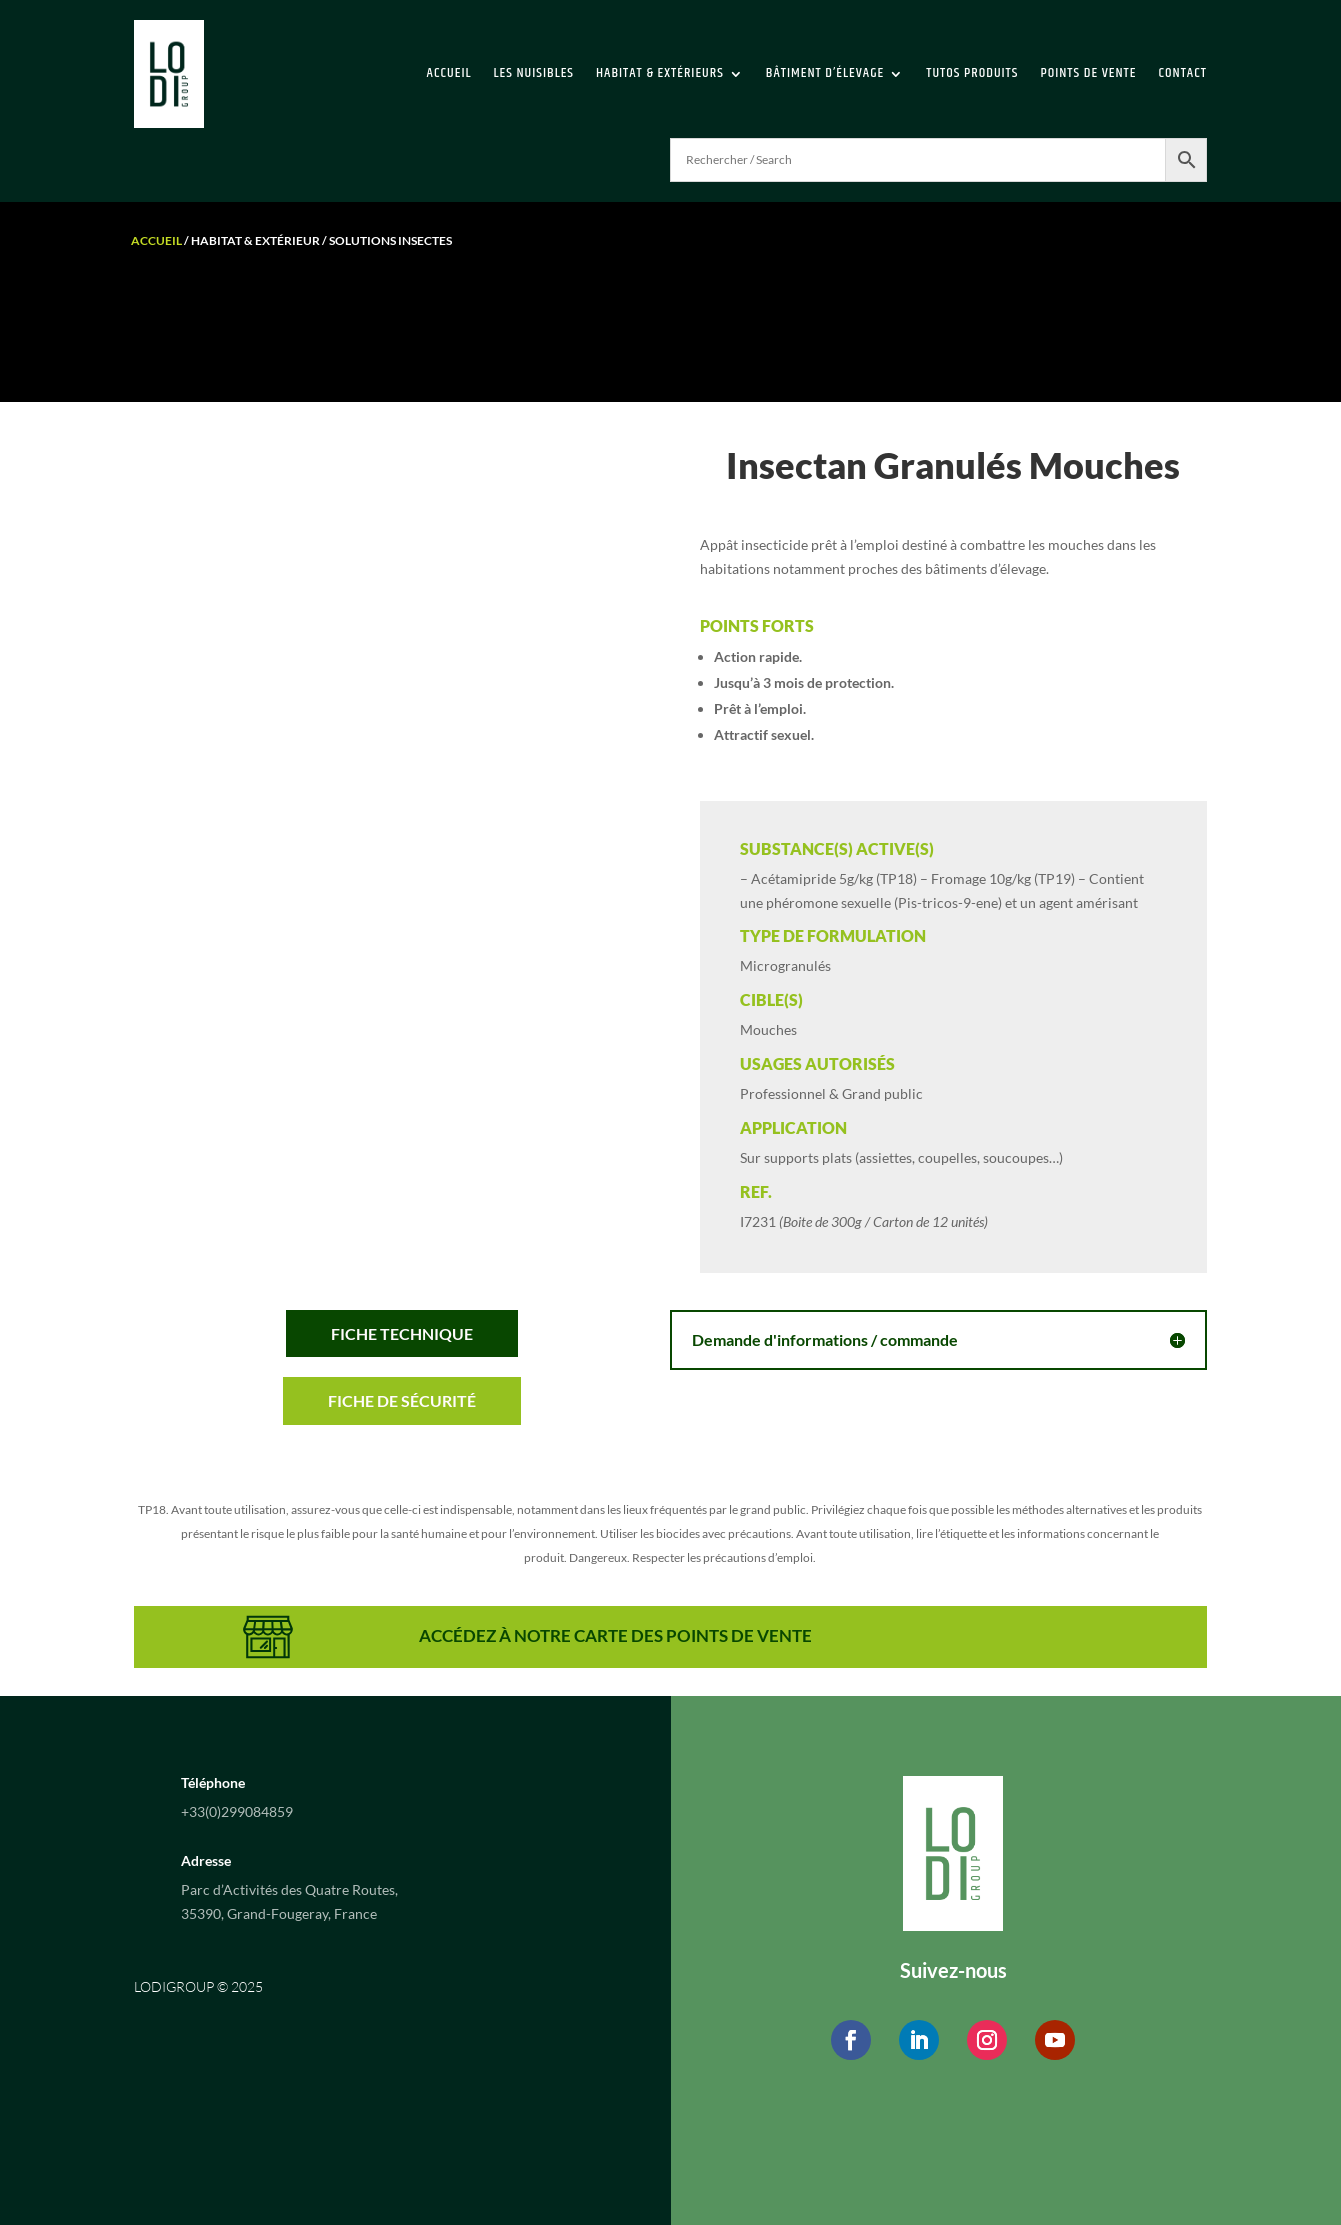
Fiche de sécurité (402, 1400)
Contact (1182, 73)
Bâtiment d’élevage (825, 73)
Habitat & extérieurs (660, 73)
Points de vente (1088, 73)
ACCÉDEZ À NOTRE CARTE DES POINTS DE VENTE (615, 1635)
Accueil (449, 73)
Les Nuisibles (534, 73)
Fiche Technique (402, 1333)
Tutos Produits (972, 73)
